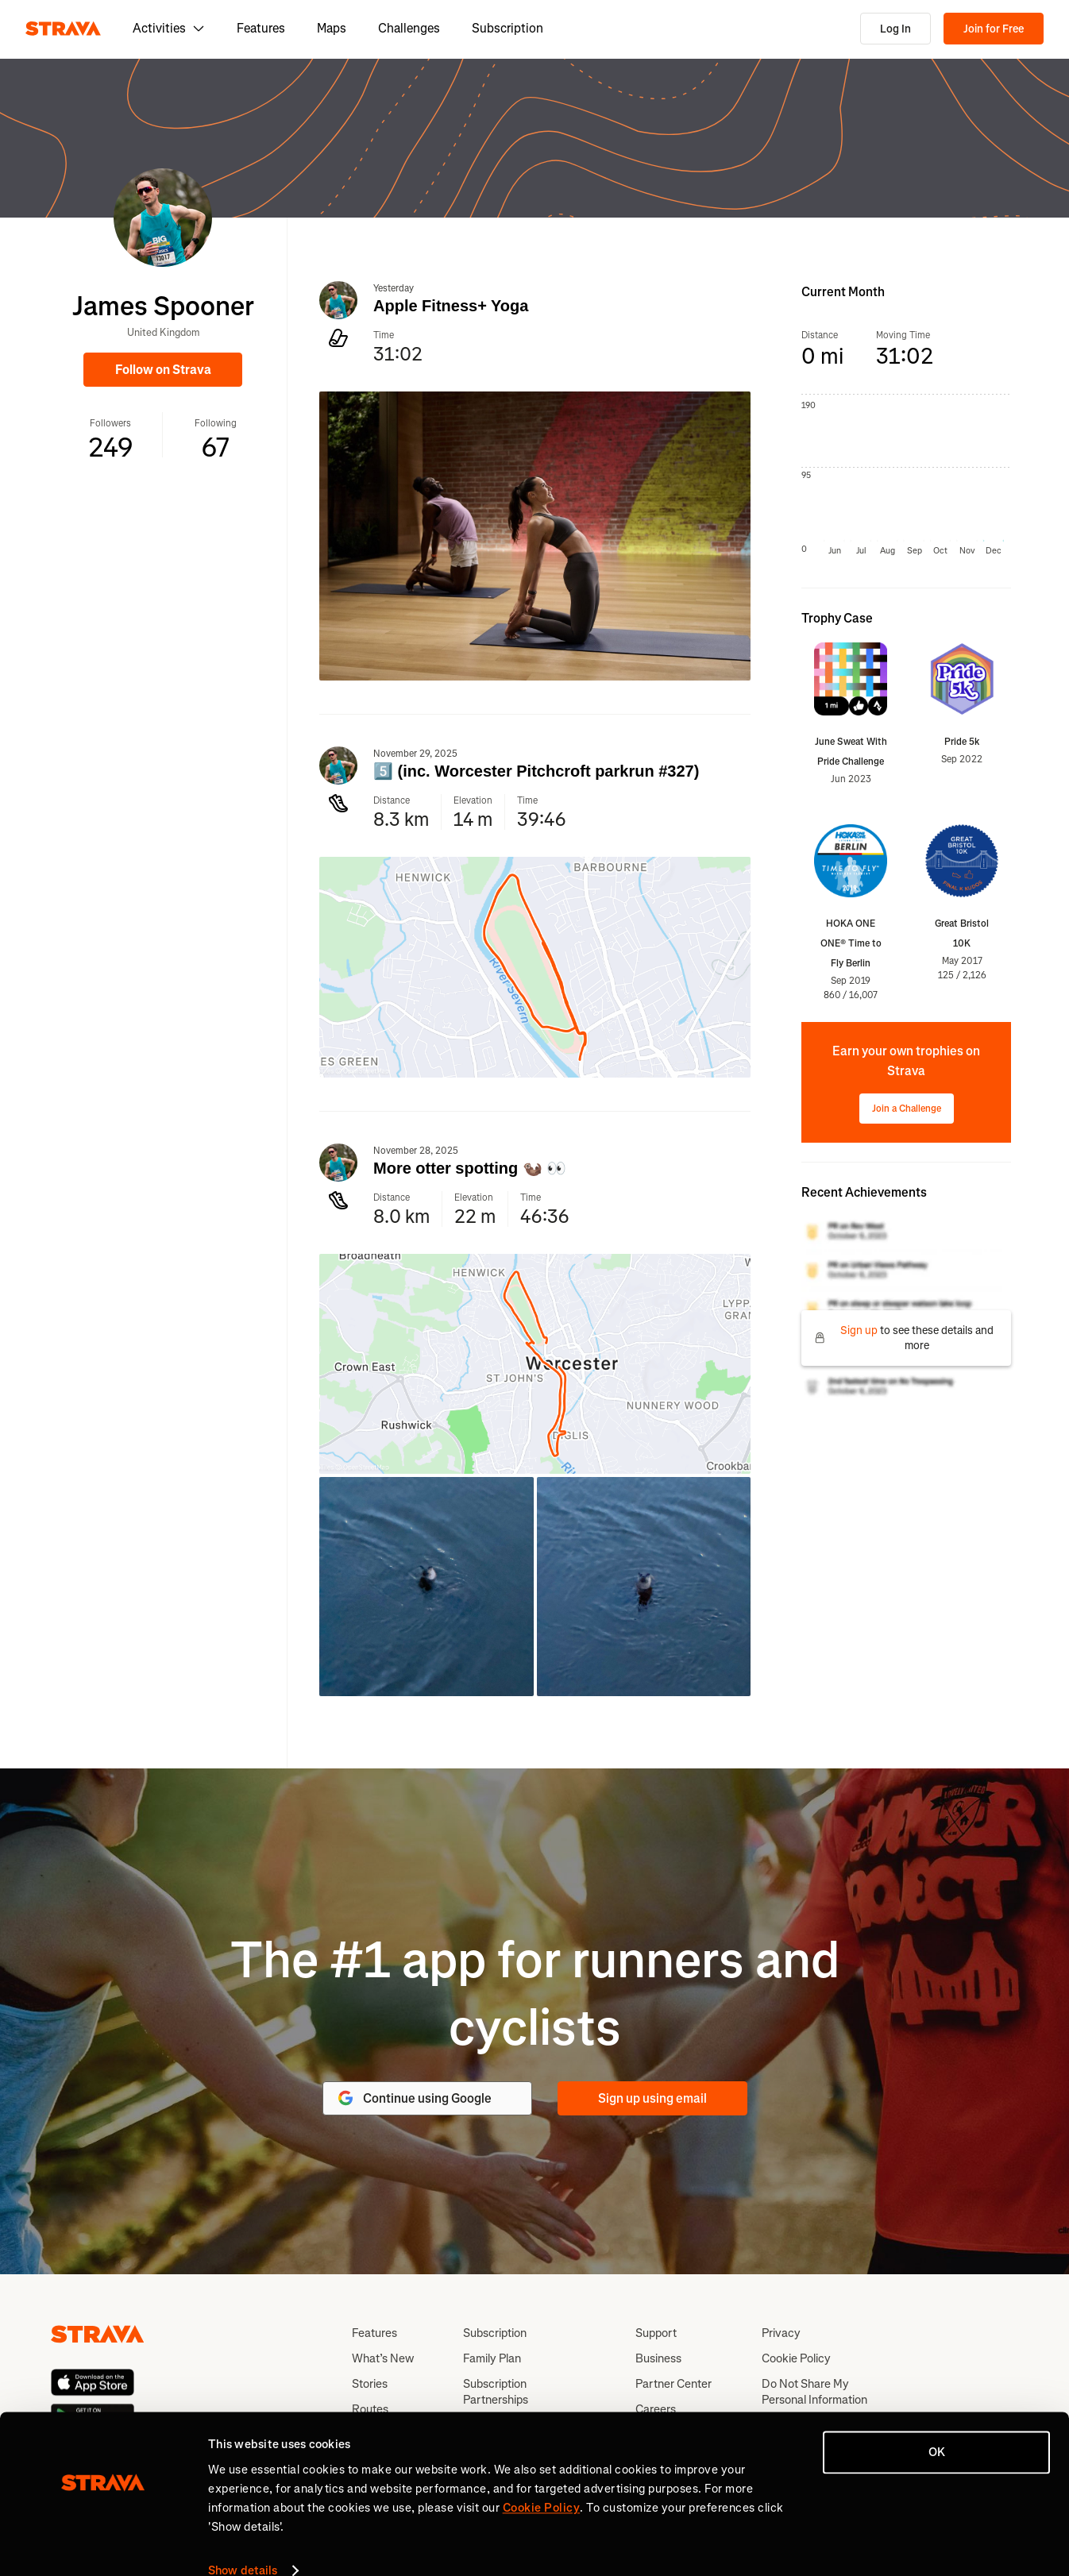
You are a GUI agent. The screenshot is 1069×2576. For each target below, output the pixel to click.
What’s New (383, 2358)
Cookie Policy (796, 2358)
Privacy (781, 2333)
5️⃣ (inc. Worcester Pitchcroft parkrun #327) (536, 771)
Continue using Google (414, 2097)
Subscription (507, 28)
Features (261, 28)
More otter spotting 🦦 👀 (469, 1168)
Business (658, 2358)
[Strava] (63, 28)
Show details (242, 2545)
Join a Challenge (906, 1108)
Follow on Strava (163, 369)
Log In (895, 29)
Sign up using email (652, 2098)
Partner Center (673, 2384)
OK (936, 2427)
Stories (370, 2384)
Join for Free (993, 29)
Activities (169, 28)
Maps (331, 28)
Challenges (409, 28)
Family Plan (492, 2358)
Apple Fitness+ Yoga (450, 305)
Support (656, 2333)
